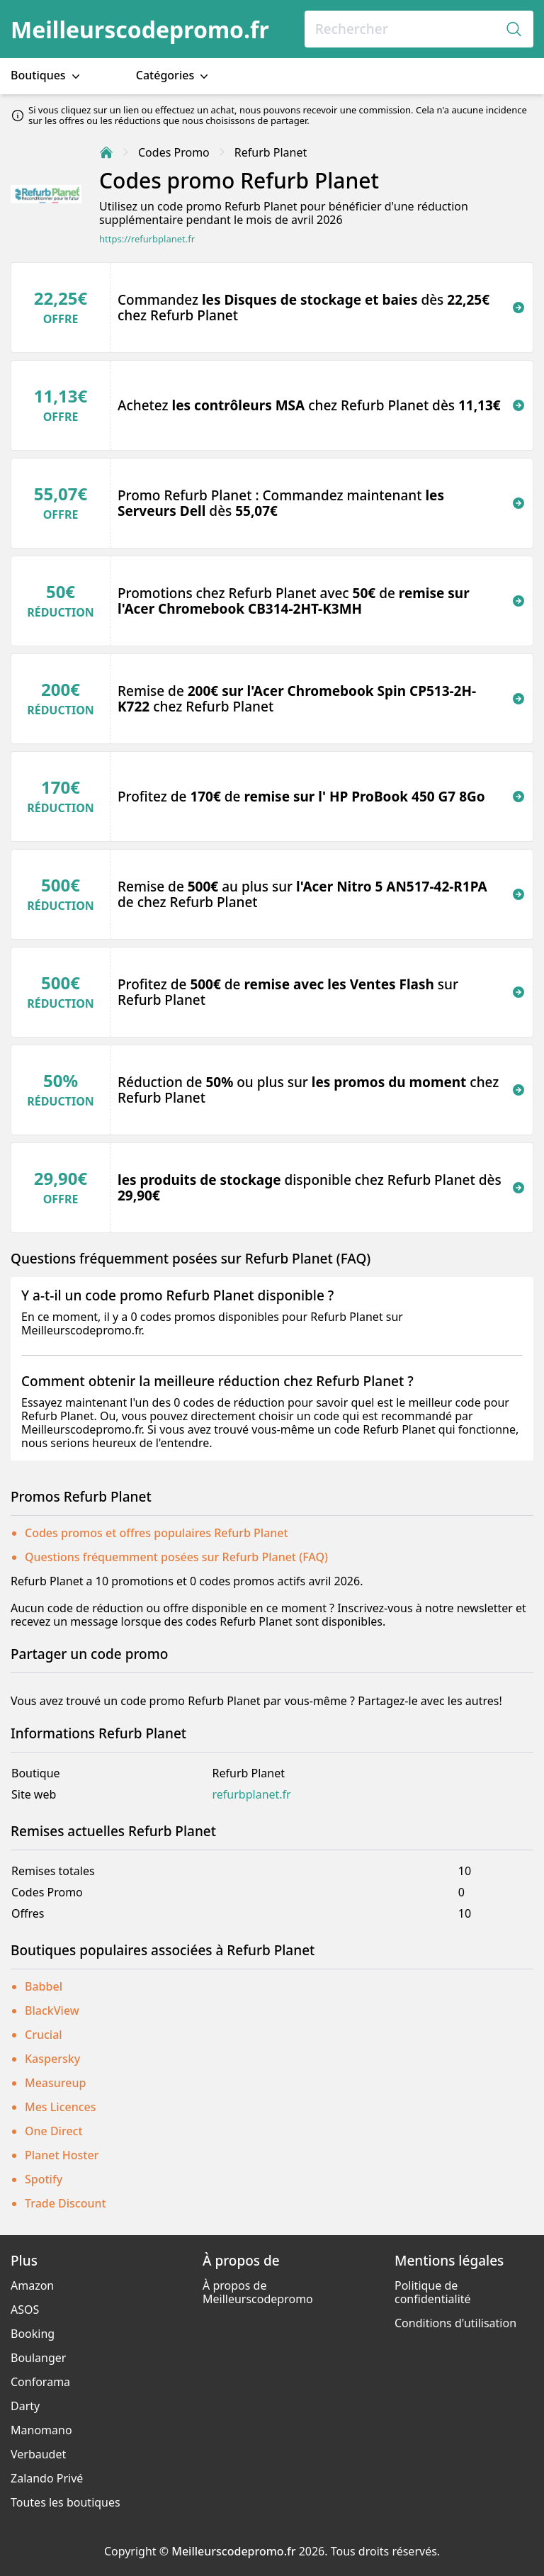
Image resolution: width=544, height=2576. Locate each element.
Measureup (55, 2083)
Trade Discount (65, 2203)
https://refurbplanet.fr (147, 239)
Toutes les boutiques (65, 2502)
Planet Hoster (61, 2155)
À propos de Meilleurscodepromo (258, 2292)
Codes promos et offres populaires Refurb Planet (156, 1533)
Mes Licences (60, 2107)
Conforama (40, 2382)
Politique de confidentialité (433, 2292)
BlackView (52, 2010)
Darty (25, 2406)
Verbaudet (38, 2454)
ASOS (25, 2309)
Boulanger (38, 2358)
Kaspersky (52, 2058)
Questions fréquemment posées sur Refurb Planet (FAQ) (176, 1557)
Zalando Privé (47, 2478)
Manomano (41, 2430)
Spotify (43, 2179)
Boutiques (47, 75)
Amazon (32, 2285)
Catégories (174, 75)
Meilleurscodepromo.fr (140, 29)
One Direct (54, 2131)
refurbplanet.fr (251, 1794)
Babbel (43, 1986)
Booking (33, 2333)
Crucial (43, 2034)
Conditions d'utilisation (455, 2323)
